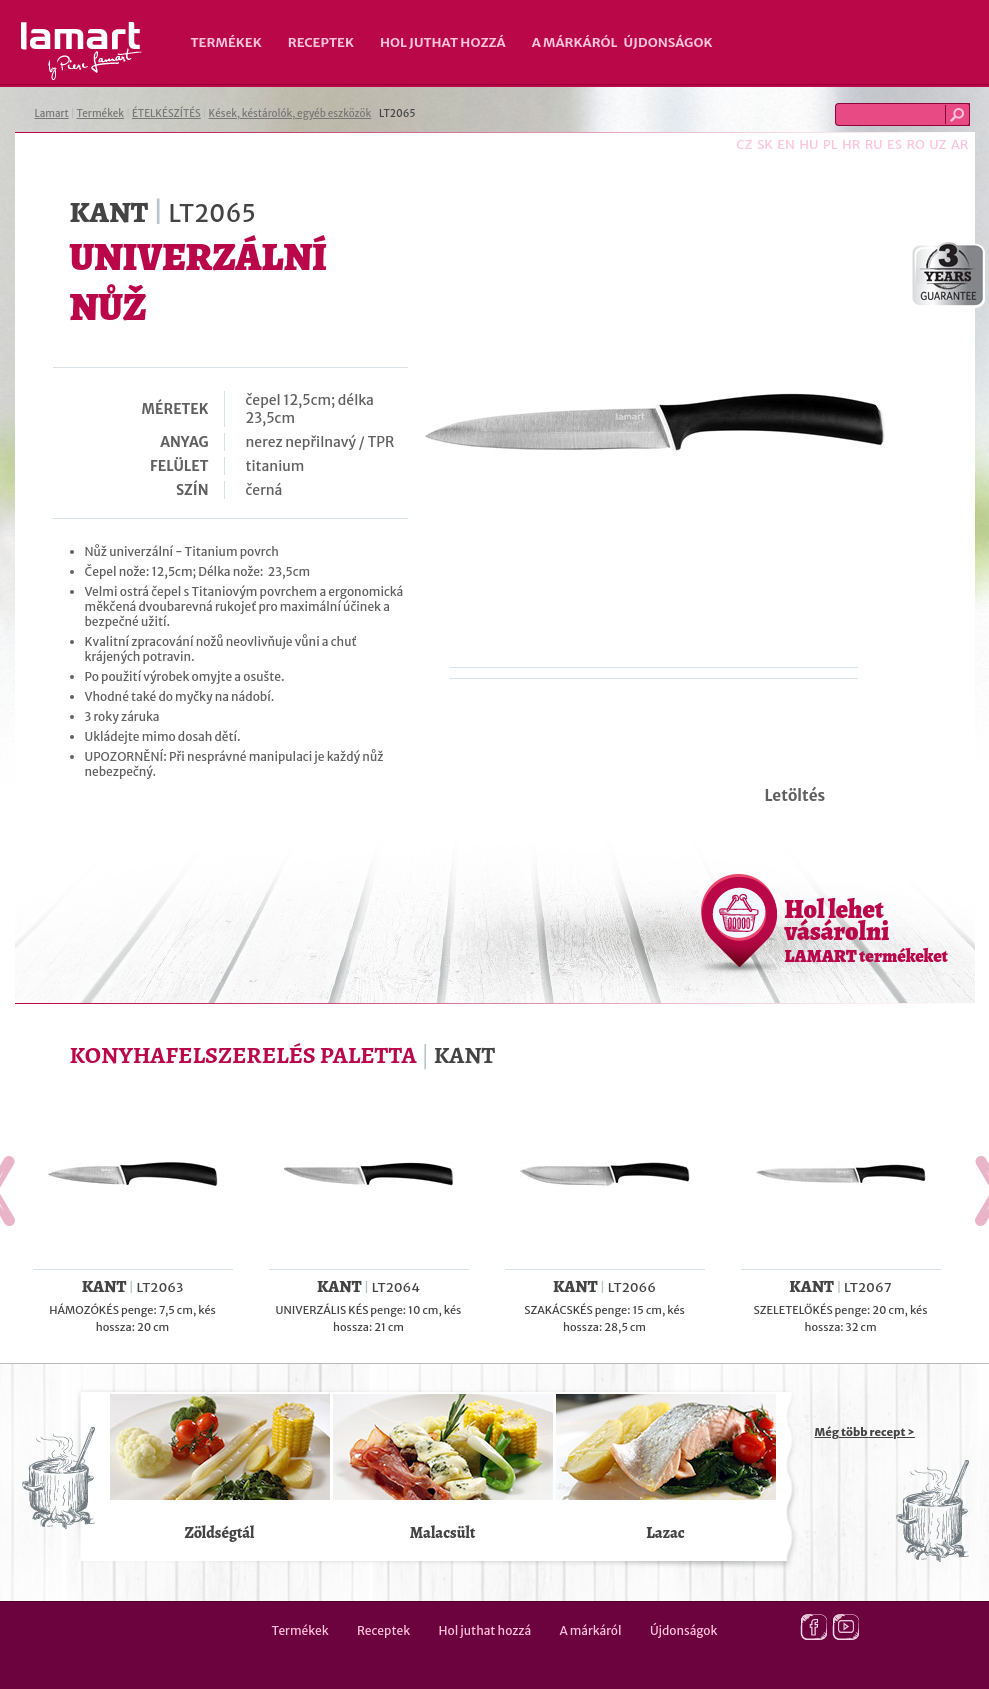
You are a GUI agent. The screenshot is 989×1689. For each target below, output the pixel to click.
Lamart (81, 51)
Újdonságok (668, 42)
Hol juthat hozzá (443, 42)
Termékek (226, 42)
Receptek (321, 42)
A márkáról (575, 42)
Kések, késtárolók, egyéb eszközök (290, 113)
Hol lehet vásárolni (866, 930)
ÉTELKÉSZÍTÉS (166, 113)
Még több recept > (865, 1432)
